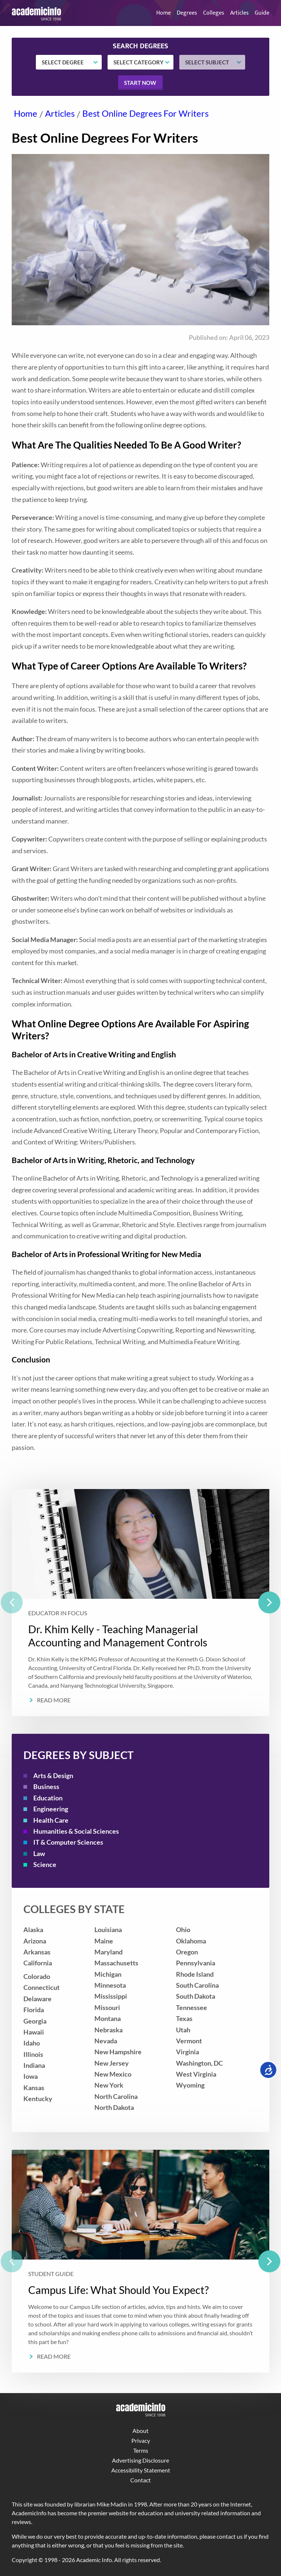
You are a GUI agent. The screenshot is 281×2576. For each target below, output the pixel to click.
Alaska (33, 1930)
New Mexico (112, 2074)
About (140, 2430)
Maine (103, 1941)
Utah (183, 2030)
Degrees (187, 13)
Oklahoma (191, 1941)
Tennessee (191, 2007)
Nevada (105, 2041)
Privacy (140, 2440)
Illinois (33, 2054)
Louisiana (108, 1930)
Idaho (31, 2043)
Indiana (34, 2065)
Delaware (37, 1999)
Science (44, 1864)
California (37, 1963)
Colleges (213, 13)
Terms (140, 2450)
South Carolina (197, 1985)
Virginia (187, 2052)
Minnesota (110, 1985)
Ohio (183, 1930)
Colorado (36, 1976)
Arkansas (36, 1952)
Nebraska (108, 2030)
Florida (33, 2010)
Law (39, 1853)
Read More (54, 1699)
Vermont (189, 2041)
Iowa (30, 2076)
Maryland (108, 1952)
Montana (107, 2018)
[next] (269, 1602)
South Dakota (195, 1996)
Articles (239, 13)
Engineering (50, 1809)
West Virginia (196, 2074)
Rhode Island (195, 1974)
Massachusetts (116, 1963)
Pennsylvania (195, 1963)
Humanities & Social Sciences (76, 1831)
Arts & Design (53, 1776)
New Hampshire (118, 2052)
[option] (140, 1602)
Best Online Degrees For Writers (145, 113)
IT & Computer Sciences (68, 1842)
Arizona (34, 1941)
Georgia (34, 2021)
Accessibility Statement (140, 2470)
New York (108, 2085)
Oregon (187, 1952)
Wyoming (190, 2085)
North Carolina (116, 2096)
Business (46, 1787)
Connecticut (41, 1987)
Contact (140, 2479)
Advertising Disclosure (140, 2460)
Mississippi (110, 1996)
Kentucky (37, 2099)
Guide (262, 13)
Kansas (33, 2088)
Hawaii (33, 2032)
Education (48, 1798)
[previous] (12, 1602)
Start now (140, 82)
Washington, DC (199, 2063)
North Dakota (114, 2107)
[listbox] (140, 1602)
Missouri (107, 2007)
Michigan (107, 1974)
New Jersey (111, 2063)
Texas (184, 2018)
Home (163, 13)
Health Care (50, 1820)
